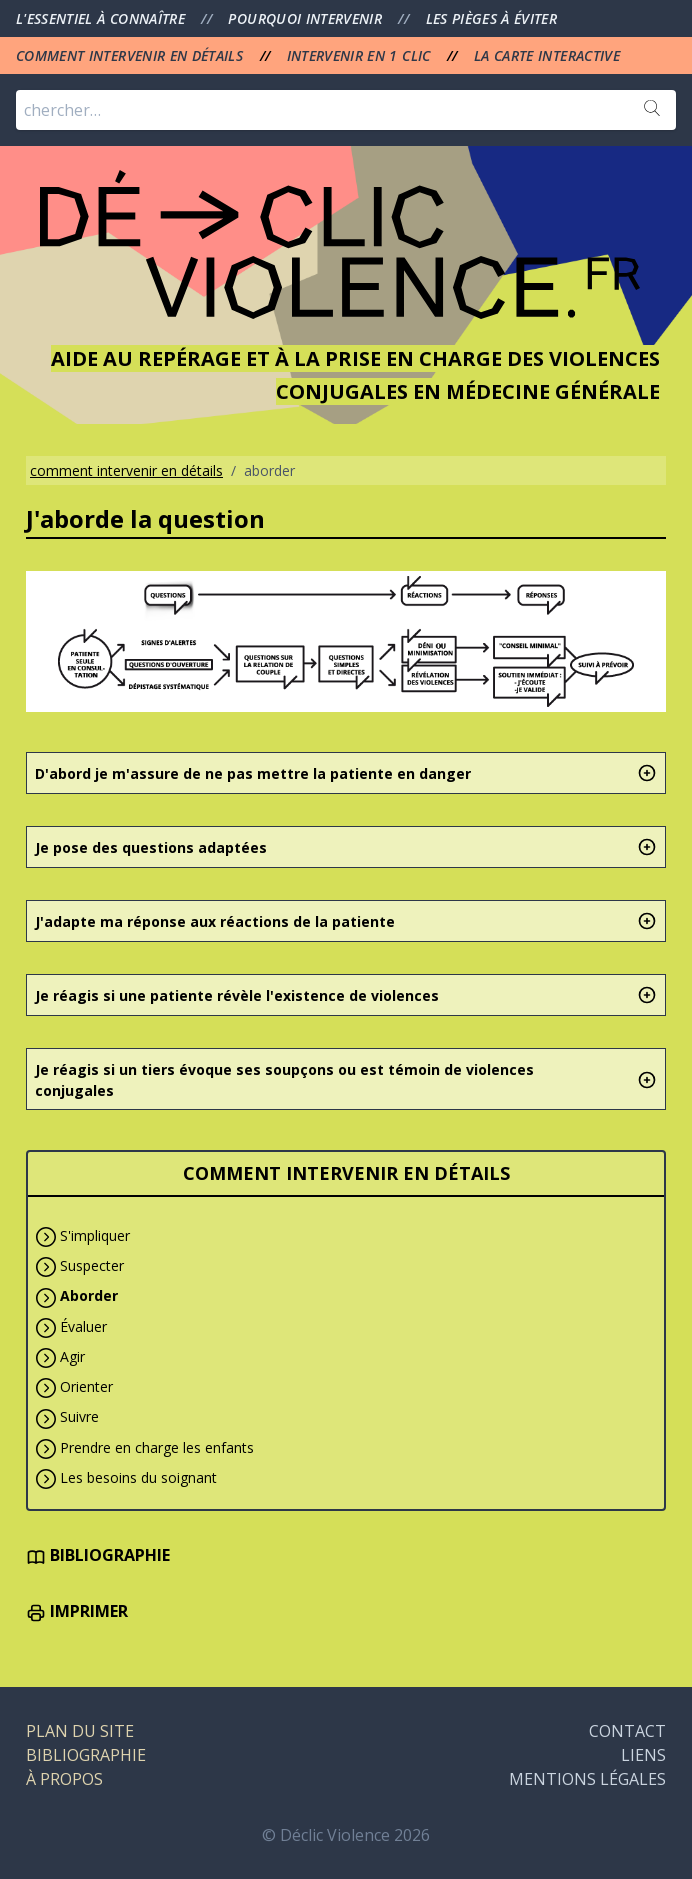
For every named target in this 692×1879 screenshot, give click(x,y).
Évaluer (83, 1326)
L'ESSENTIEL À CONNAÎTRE (102, 18)
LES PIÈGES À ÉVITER (492, 18)
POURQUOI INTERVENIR (307, 18)
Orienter (86, 1386)
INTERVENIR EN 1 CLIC (361, 55)
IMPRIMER (77, 1611)
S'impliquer (95, 1235)
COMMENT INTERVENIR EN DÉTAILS (132, 55)
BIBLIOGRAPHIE (98, 1555)
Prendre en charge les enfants (157, 1447)
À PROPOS (64, 1779)
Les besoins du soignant (138, 1477)
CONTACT (627, 1731)
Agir (72, 1356)
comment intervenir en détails (126, 470)
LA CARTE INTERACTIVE (547, 55)
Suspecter (92, 1265)
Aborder (89, 1295)
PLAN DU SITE (80, 1731)
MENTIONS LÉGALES (587, 1779)
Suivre (79, 1416)
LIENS (643, 1755)
